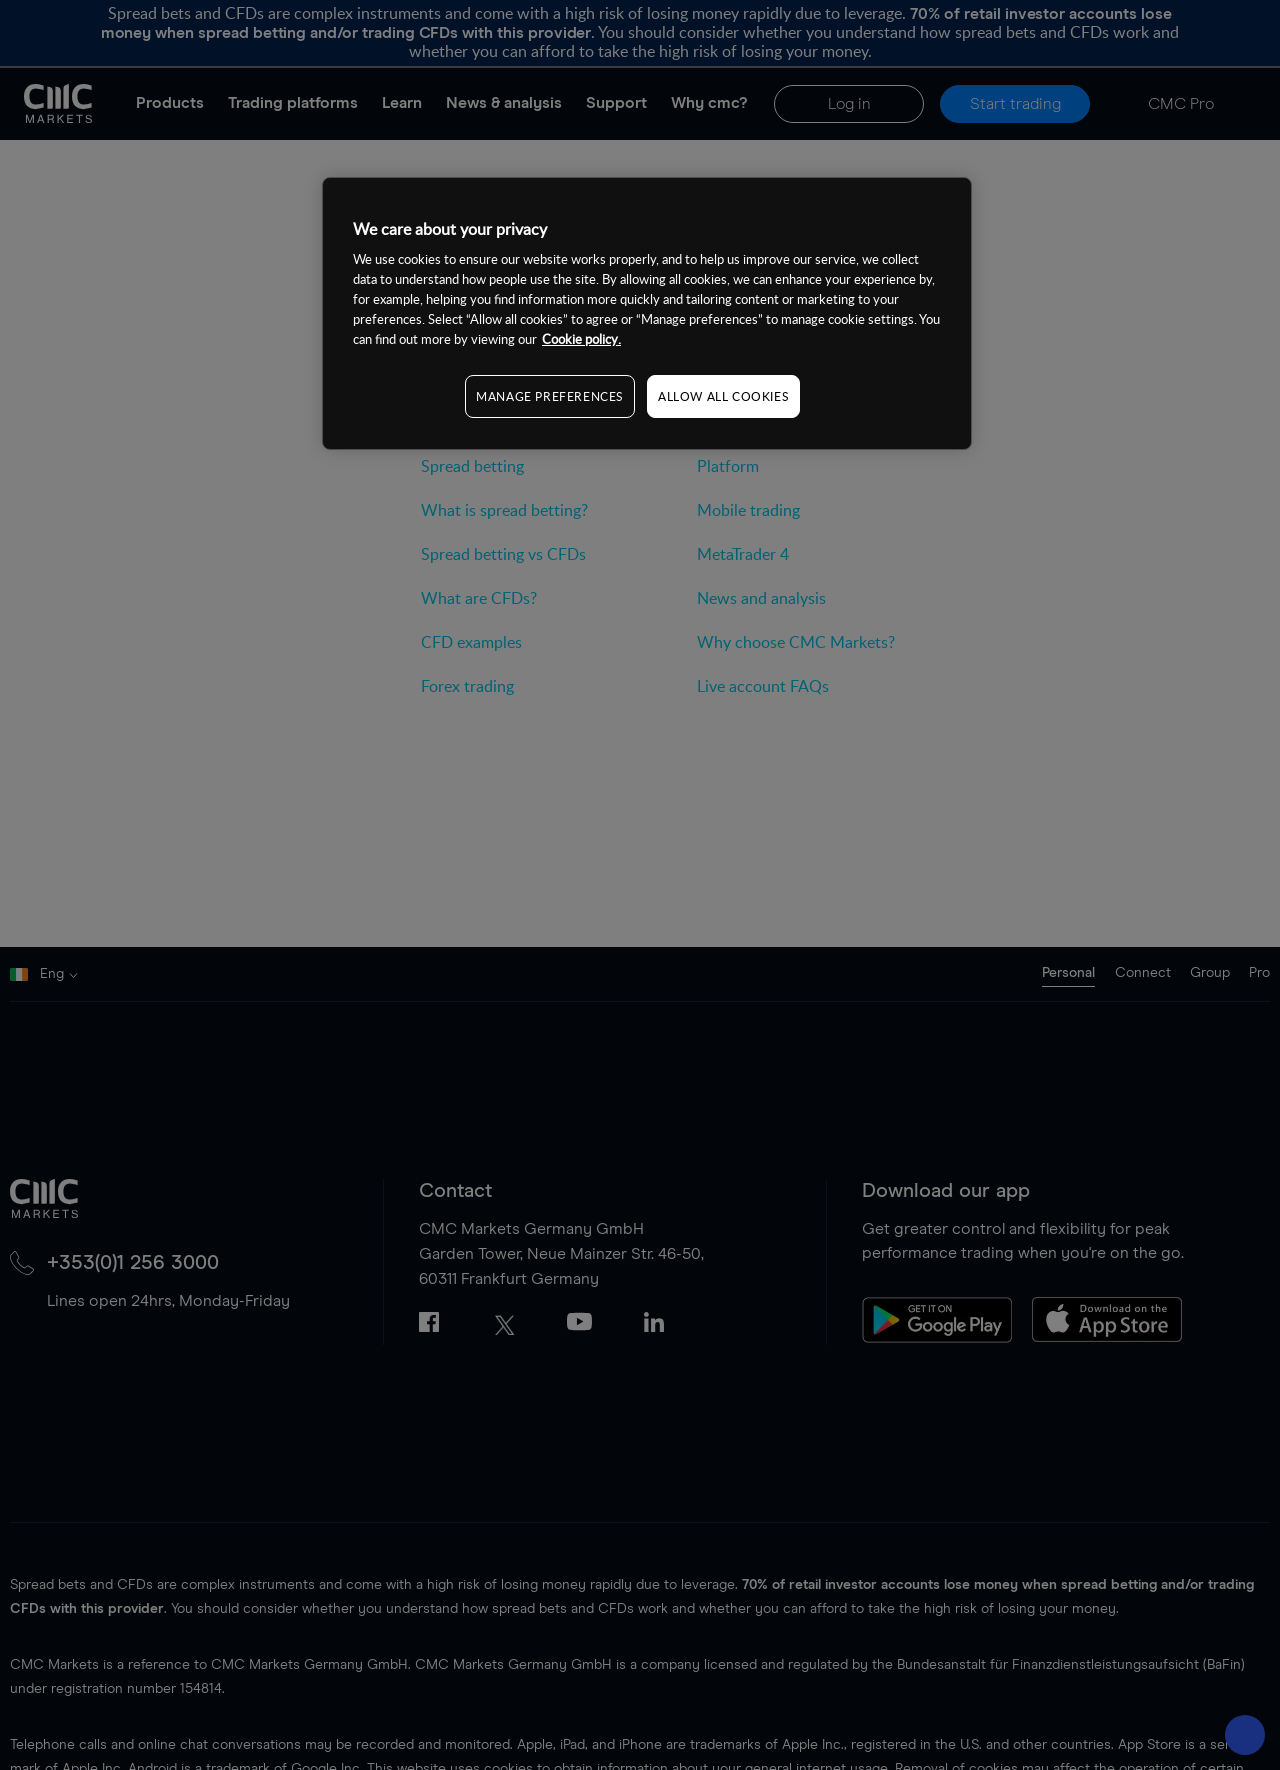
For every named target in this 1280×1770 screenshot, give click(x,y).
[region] (647, 313)
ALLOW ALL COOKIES (723, 396)
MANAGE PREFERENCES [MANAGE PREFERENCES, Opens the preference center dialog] (550, 396)
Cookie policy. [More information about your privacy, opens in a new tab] (581, 339)
